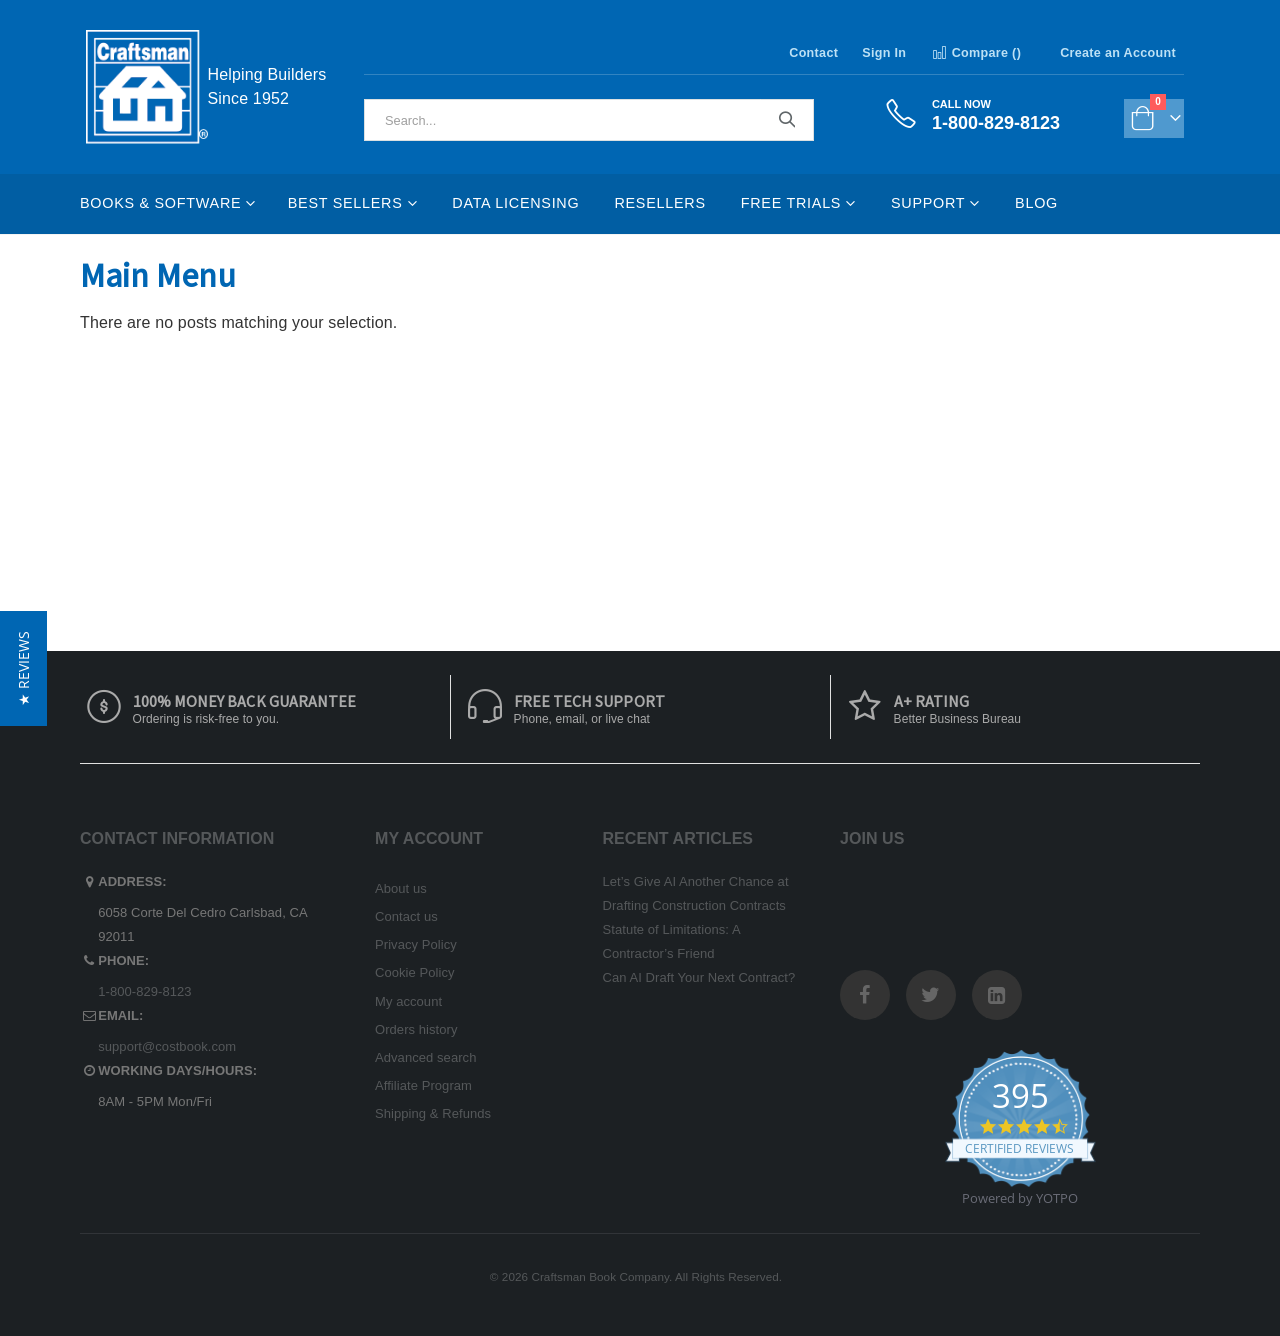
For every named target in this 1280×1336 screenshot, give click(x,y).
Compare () (975, 53)
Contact (813, 53)
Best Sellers (345, 203)
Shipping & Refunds (433, 1113)
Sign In (884, 53)
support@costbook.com (167, 1046)
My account (408, 1001)
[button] (23, 668)
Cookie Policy (415, 972)
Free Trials (791, 203)
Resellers (659, 203)
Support (928, 203)
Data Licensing (515, 203)
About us (401, 888)
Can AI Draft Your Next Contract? (699, 977)
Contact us (406, 916)
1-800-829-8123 (144, 991)
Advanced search (425, 1057)
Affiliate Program (423, 1085)
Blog (1036, 203)
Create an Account (1118, 53)
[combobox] (589, 120)
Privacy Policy (416, 944)
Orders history (416, 1029)
